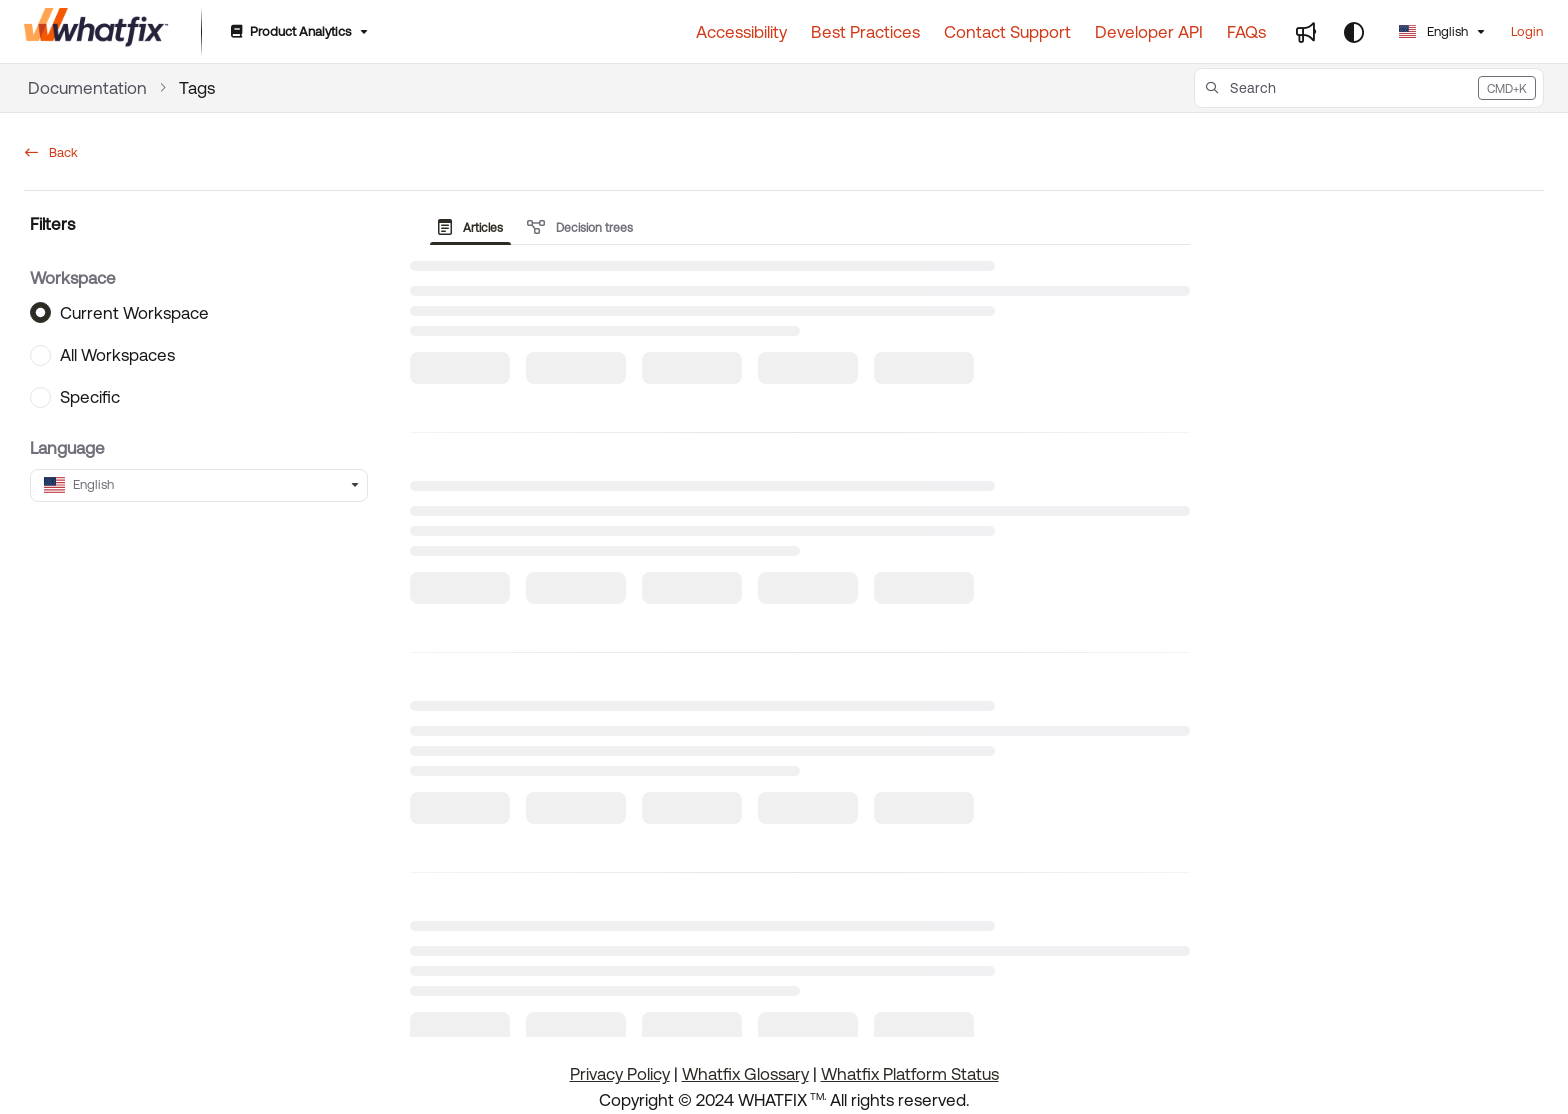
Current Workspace (134, 312)
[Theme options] (1354, 32)
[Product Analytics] (297, 32)
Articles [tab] (470, 228)
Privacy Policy (620, 1074)
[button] (1369, 88)
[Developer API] (1149, 32)
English (1433, 31)
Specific (90, 397)
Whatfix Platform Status (910, 1074)
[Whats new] (1306, 32)
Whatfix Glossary (745, 1074)
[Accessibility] (741, 32)
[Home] (96, 32)
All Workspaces (117, 355)
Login (1527, 31)
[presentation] (474, 228)
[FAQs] (1246, 32)
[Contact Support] (1007, 32)
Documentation (87, 88)
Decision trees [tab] (580, 228)
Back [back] (51, 152)
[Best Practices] (865, 32)
